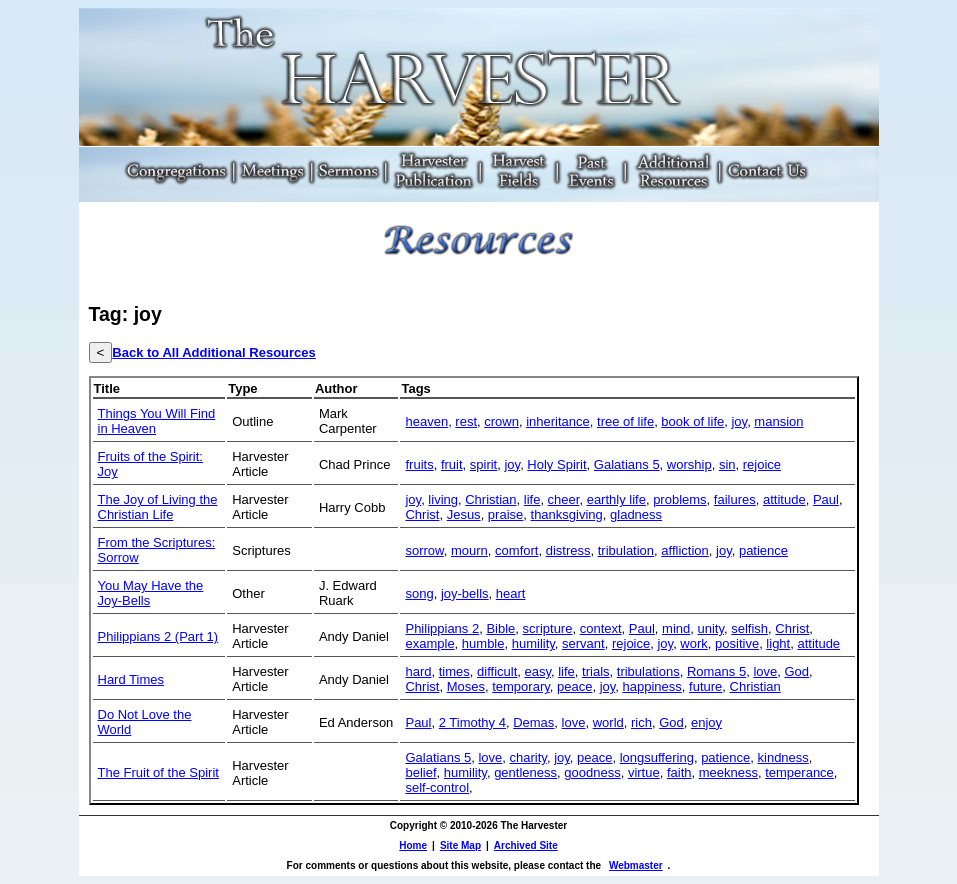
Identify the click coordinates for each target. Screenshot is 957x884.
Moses (466, 686)
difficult (497, 671)
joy (739, 421)
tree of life (625, 421)
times (454, 671)
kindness (783, 757)
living (443, 499)
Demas (533, 722)
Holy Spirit (556, 464)
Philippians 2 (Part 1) (158, 636)
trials (595, 671)
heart (511, 593)
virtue (644, 772)
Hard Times (131, 679)
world (608, 722)
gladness (636, 514)
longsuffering (657, 757)
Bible (500, 628)
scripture (548, 628)
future (705, 686)
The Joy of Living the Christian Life (158, 507)
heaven (426, 421)
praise (505, 514)
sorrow (424, 550)
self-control (437, 787)
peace (574, 686)
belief (420, 772)
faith (679, 772)
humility (533, 643)
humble (483, 643)
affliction (684, 550)
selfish (749, 628)
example (429, 643)
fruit (452, 464)
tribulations (648, 671)
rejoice (762, 464)
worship (689, 464)
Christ (422, 514)
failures (735, 499)
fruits (419, 464)
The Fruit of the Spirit (158, 772)
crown (501, 421)
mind (676, 628)
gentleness (525, 772)
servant (583, 643)
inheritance (558, 421)
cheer (564, 499)
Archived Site (526, 845)
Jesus (464, 514)
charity (528, 757)
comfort (516, 550)
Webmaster (636, 865)
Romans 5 (716, 671)
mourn (469, 550)
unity (711, 628)
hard (418, 671)
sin (727, 464)
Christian (490, 499)
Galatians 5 (627, 464)
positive (737, 643)
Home (413, 845)
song (419, 593)
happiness (652, 686)
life (532, 499)
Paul (826, 499)
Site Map (460, 845)
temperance (799, 772)
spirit (483, 464)
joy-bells (465, 593)
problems (679, 499)
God (796, 671)
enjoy (706, 722)
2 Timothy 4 (472, 722)
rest (466, 421)
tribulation (626, 550)
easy (538, 671)
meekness (728, 772)
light (778, 643)
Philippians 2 (442, 628)
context (601, 628)
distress (568, 550)
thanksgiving (567, 514)
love (765, 671)
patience (763, 550)
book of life (692, 421)
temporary (521, 686)
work (693, 643)
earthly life (616, 499)
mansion (778, 421)
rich (641, 722)
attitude (784, 499)
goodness (592, 772)
